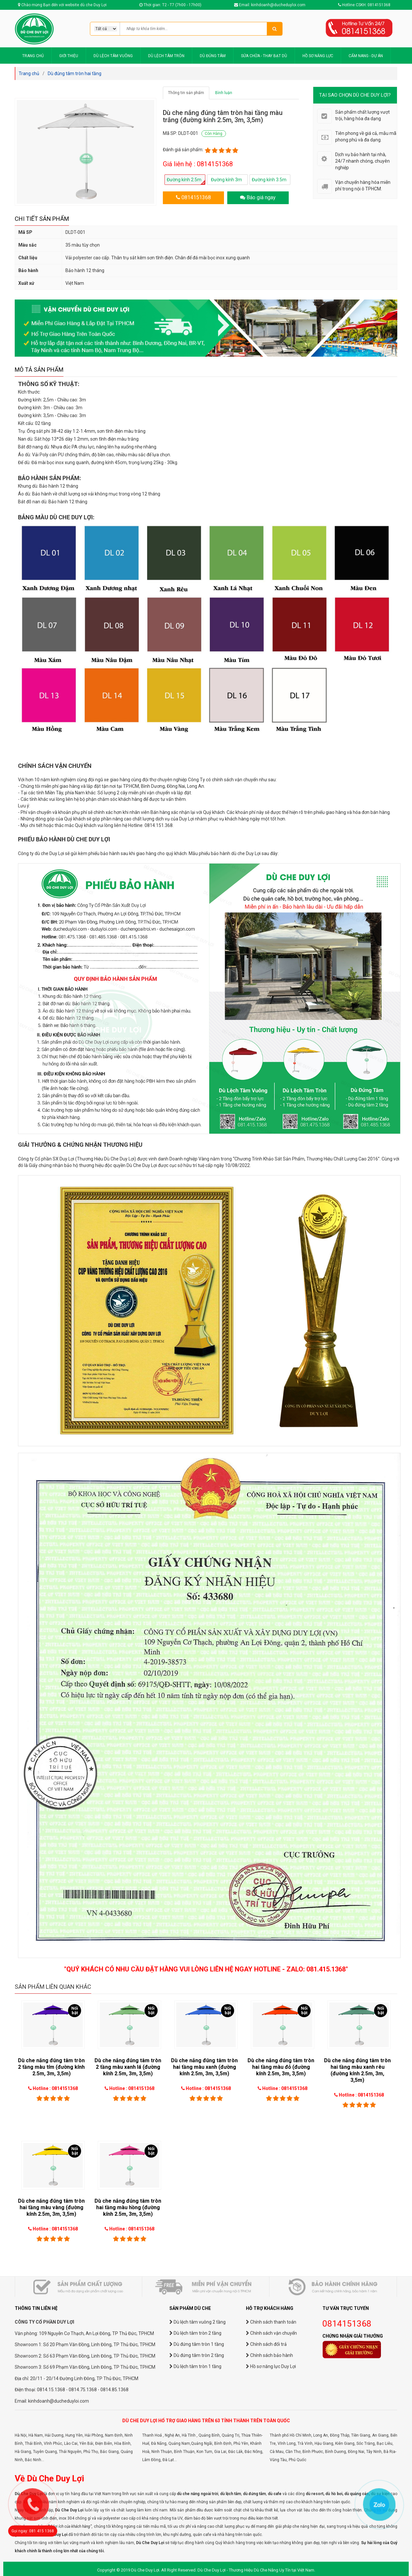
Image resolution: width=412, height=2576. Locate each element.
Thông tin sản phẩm (186, 92)
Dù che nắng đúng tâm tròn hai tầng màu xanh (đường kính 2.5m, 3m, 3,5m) (204, 2067)
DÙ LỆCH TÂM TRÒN (166, 56)
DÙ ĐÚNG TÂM (213, 56)
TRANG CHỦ (33, 56)
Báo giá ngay (261, 197)
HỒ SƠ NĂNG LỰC (317, 56)
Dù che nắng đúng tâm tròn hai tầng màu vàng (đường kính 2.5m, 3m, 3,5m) (51, 2207)
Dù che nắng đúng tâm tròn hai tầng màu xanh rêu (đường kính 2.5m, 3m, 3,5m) (357, 2070)
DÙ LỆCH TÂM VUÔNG (113, 56)
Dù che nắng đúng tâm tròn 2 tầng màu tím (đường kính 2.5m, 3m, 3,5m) (51, 2067)
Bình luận (223, 92)
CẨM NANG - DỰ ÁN (366, 56)
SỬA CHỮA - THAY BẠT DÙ (264, 56)
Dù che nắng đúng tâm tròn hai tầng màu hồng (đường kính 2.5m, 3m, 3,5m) (127, 2207)
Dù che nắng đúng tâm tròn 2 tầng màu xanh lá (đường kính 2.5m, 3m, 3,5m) (127, 2067)
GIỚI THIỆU (68, 56)
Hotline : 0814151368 (55, 2088)
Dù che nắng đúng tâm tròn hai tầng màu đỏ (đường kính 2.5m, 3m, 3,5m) (281, 2067)
